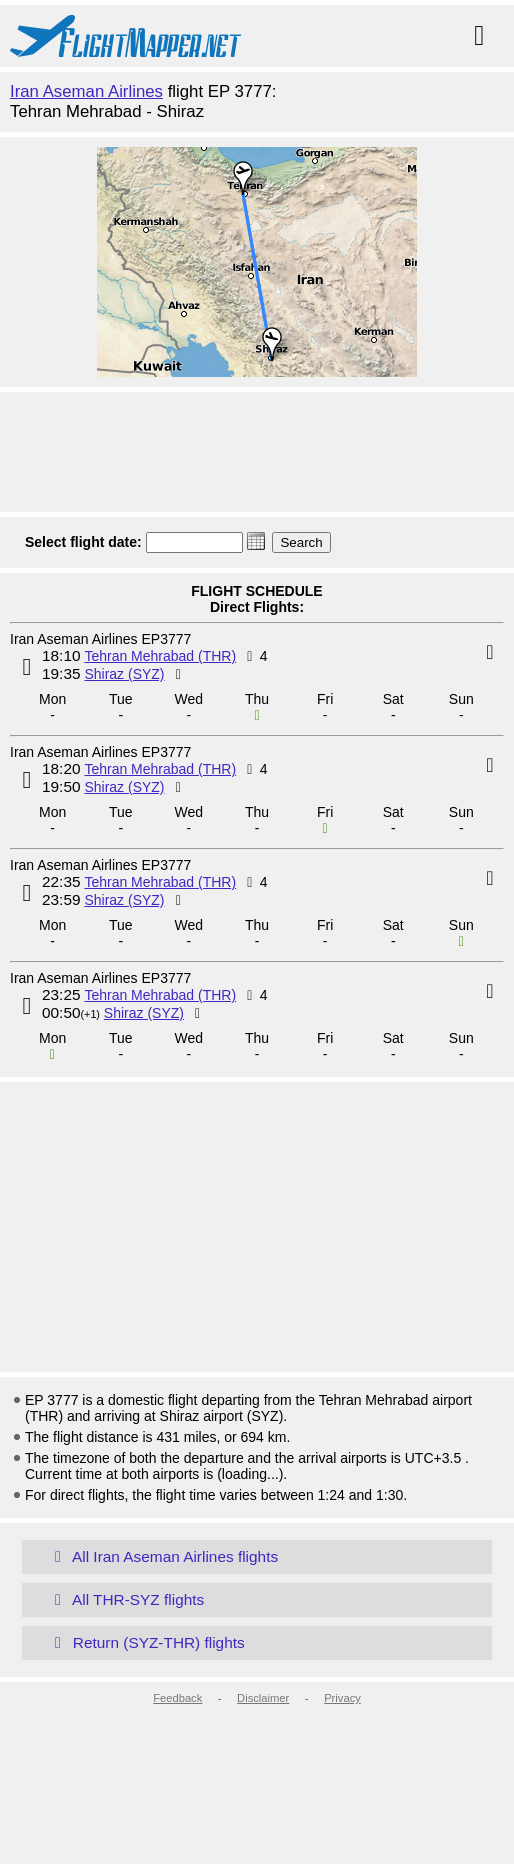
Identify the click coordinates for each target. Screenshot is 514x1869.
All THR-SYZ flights (125, 1599)
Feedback (177, 1698)
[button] (256, 541)
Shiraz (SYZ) (124, 674)
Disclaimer (263, 1698)
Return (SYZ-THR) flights (146, 1642)
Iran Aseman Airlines (86, 91)
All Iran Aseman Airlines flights (162, 1556)
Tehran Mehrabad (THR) (160, 656)
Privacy (342, 1698)
